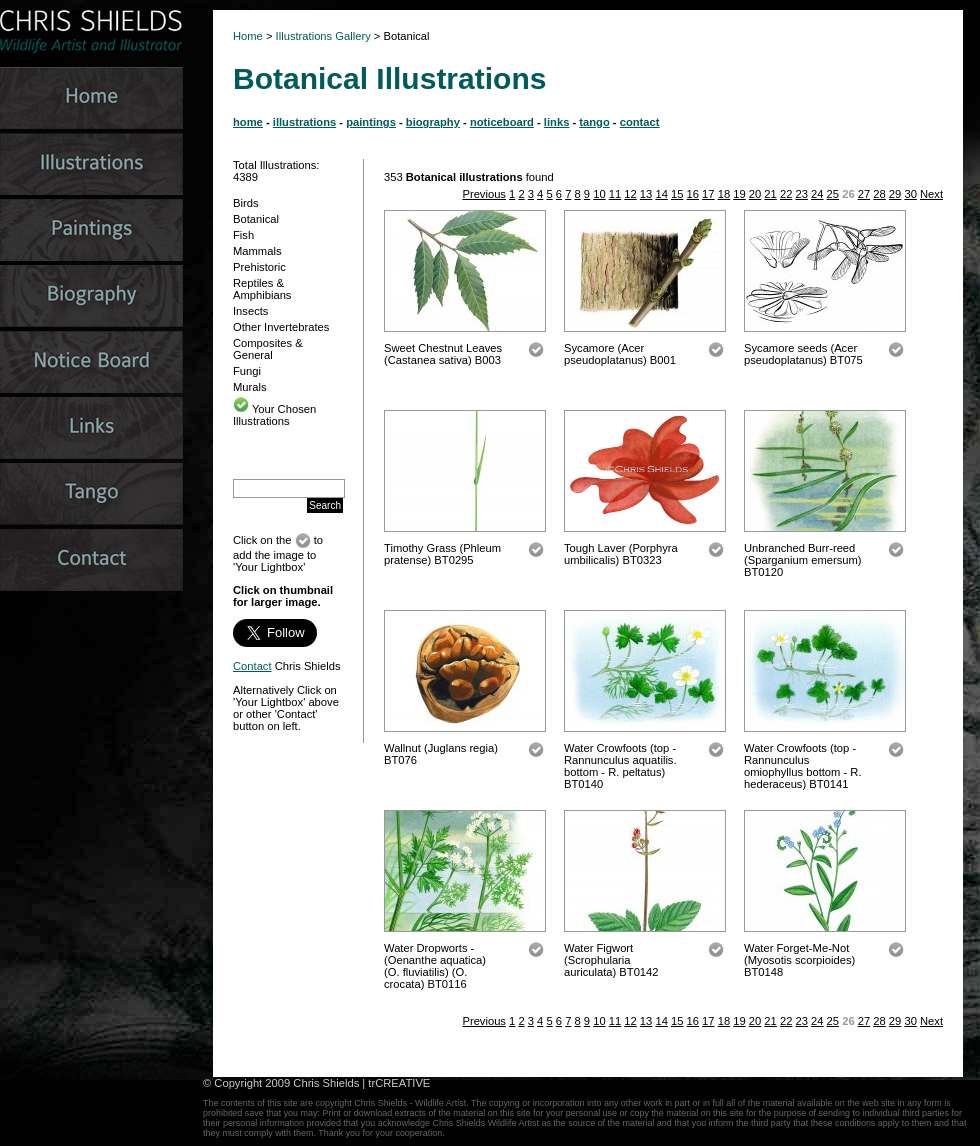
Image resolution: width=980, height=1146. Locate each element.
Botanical (256, 219)
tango (594, 122)
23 (801, 194)
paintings (371, 122)
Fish (243, 235)
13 (646, 194)
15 (677, 194)
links (557, 122)
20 (755, 194)
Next (931, 194)
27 (864, 194)
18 (724, 194)
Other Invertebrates (281, 327)
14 (661, 194)
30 (910, 194)
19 (739, 194)
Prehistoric (259, 267)
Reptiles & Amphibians (262, 289)
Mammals (257, 251)
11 (615, 194)
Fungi (247, 371)
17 (708, 194)
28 (879, 194)
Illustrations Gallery (322, 36)
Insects (250, 311)
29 (895, 194)
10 (599, 194)
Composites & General (268, 349)
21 (770, 194)
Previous (484, 194)
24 (817, 194)
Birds (246, 203)
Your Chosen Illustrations (274, 415)
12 (630, 194)
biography (433, 122)
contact (640, 122)
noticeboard (502, 122)
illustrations (304, 122)
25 (833, 194)
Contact (252, 666)
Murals (250, 387)
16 (693, 194)
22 (786, 194)
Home (248, 36)
